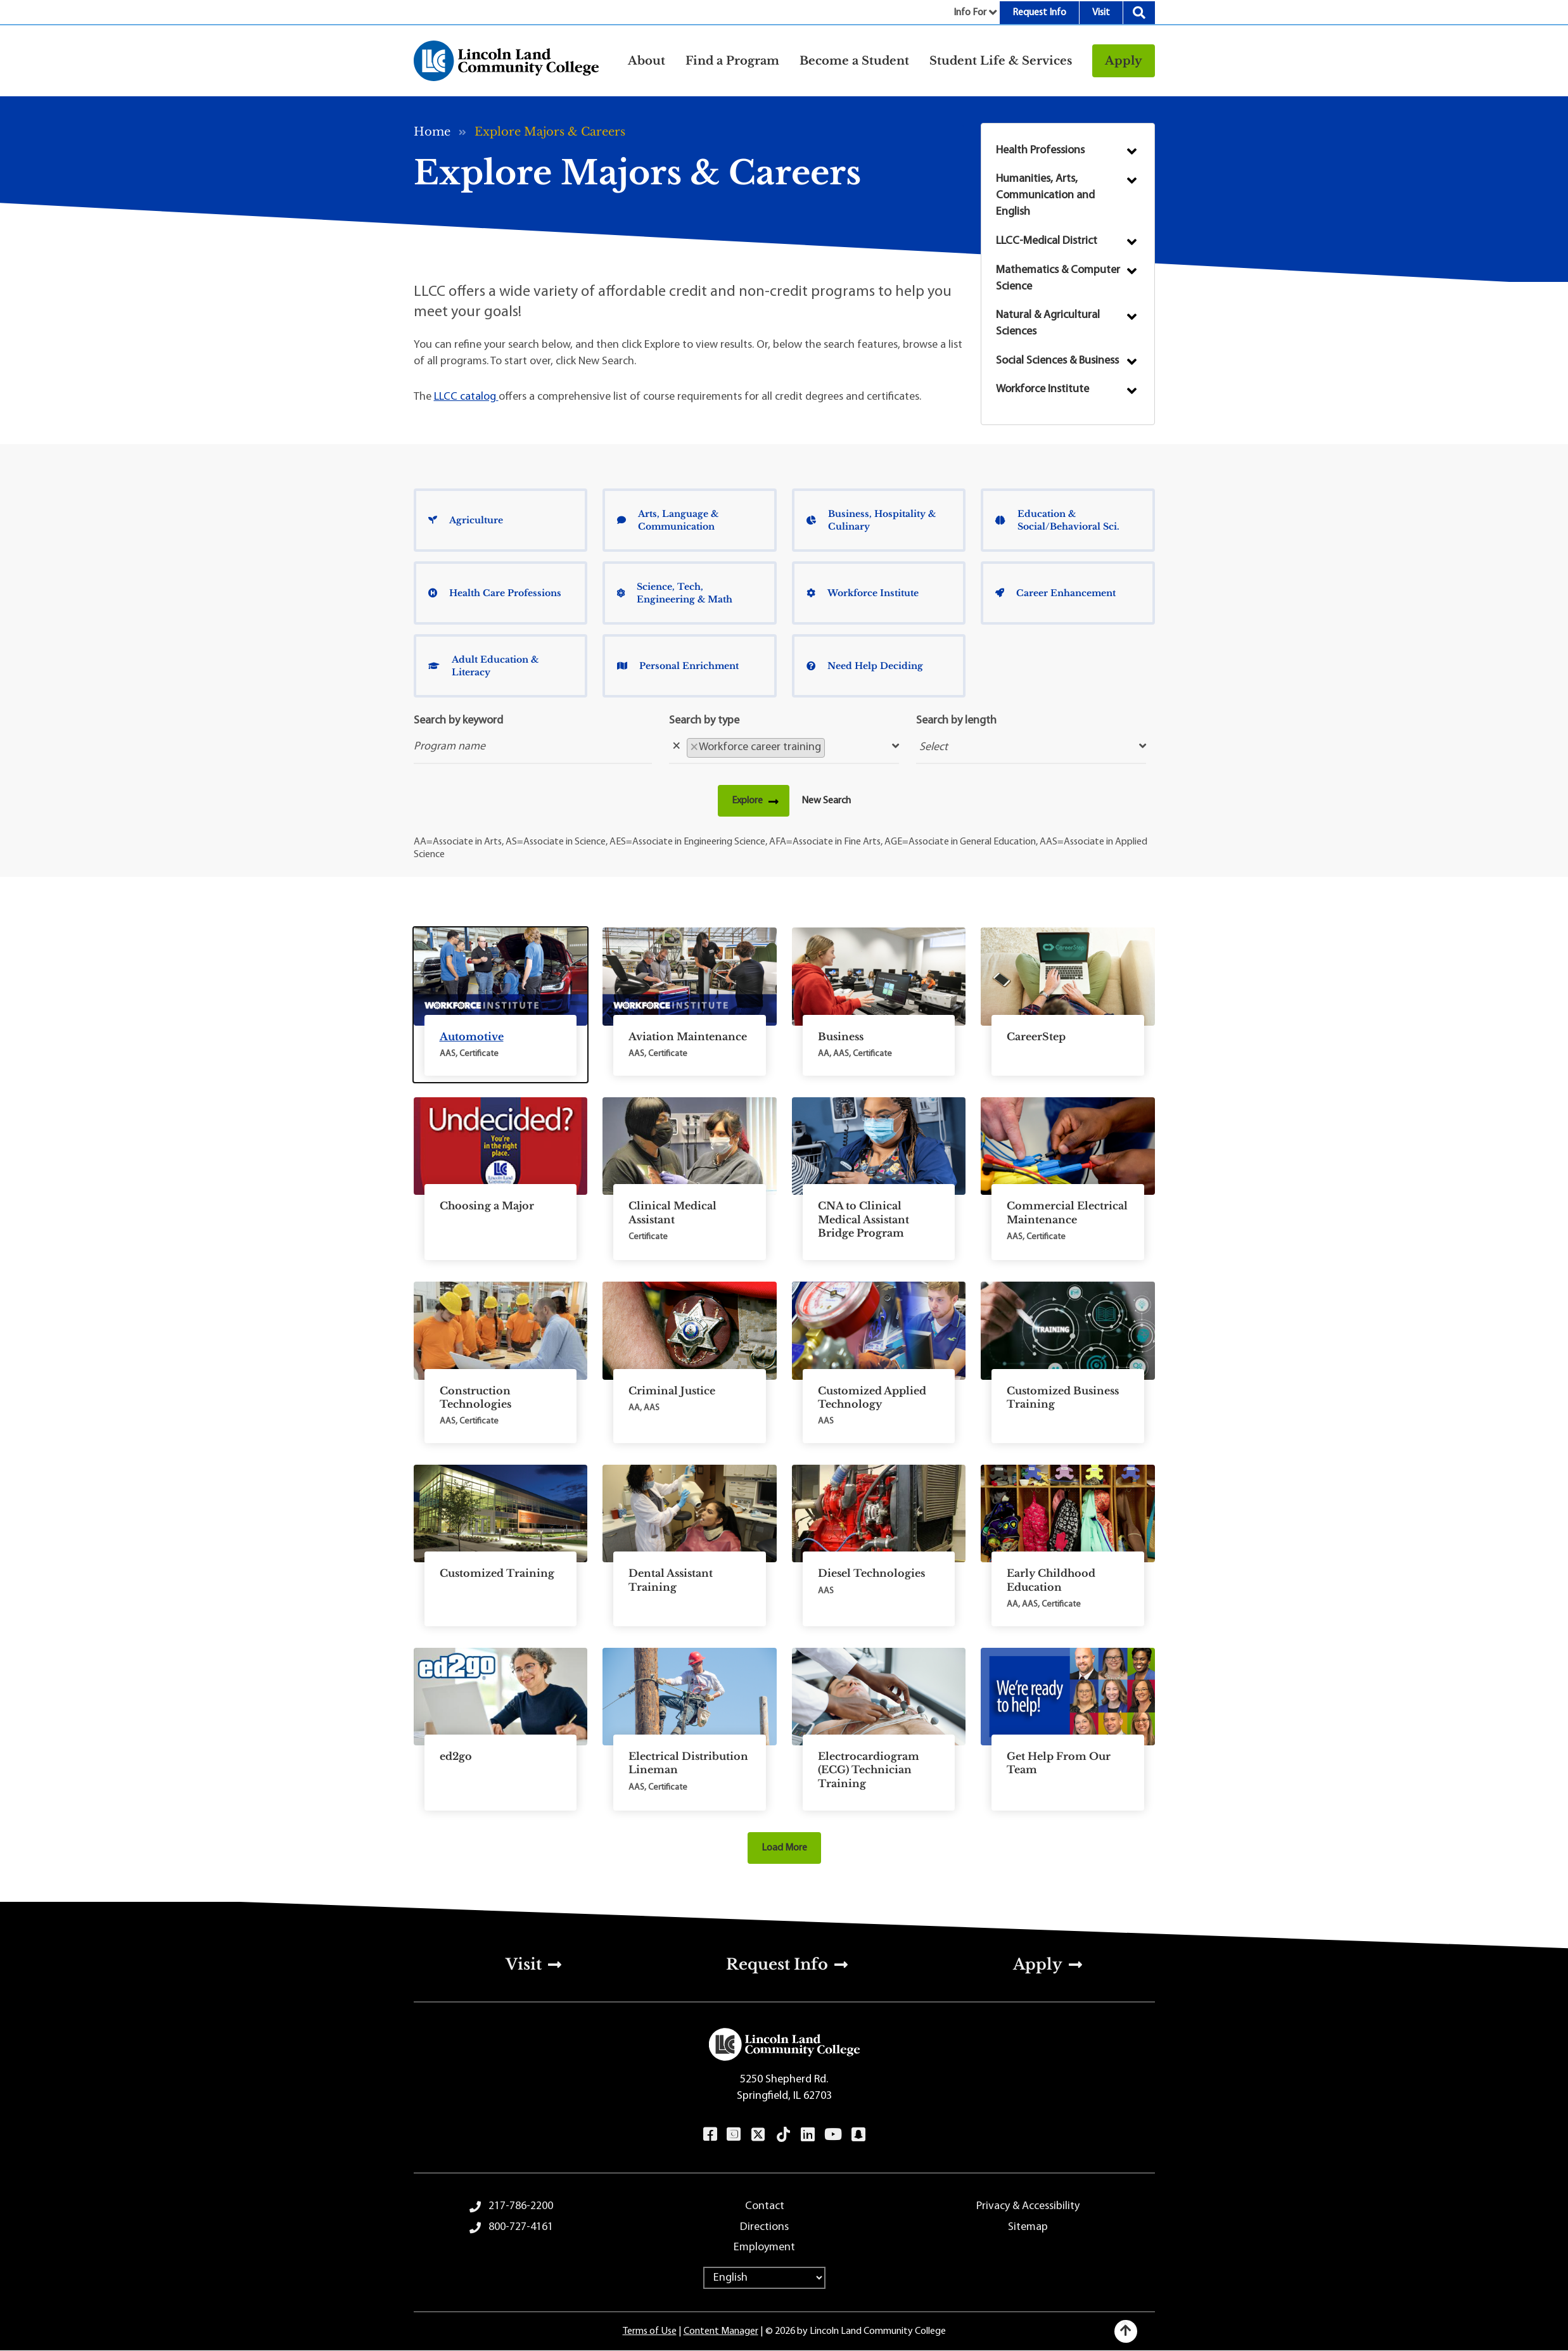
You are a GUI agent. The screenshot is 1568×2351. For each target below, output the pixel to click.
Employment (764, 2247)
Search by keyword (458, 721)
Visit (1101, 13)
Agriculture (465, 520)
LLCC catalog (466, 397)
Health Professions (1040, 150)
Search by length (956, 721)
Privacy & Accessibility (1028, 2206)
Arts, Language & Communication (667, 520)
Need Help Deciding (864, 665)
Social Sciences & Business (1057, 361)
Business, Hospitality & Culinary (871, 520)
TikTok (783, 2134)
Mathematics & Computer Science (1058, 278)
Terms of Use (650, 2331)
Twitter (757, 2134)
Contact (764, 2206)
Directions (764, 2227)
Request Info (1039, 13)
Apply (1123, 61)
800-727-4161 (520, 2227)
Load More (784, 1848)
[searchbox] (832, 747)
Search (1139, 12)
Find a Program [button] (732, 61)
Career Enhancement (1055, 593)
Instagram (733, 2134)
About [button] (646, 61)
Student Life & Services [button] (1000, 61)
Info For (969, 13)
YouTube (832, 2134)
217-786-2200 (520, 2206)
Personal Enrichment (678, 665)
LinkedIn (807, 2134)
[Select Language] (764, 2278)
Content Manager (721, 2331)
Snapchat (858, 2134)
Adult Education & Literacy (483, 666)
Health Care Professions (494, 593)
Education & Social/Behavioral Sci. (1057, 520)
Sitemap (1028, 2227)
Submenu (1132, 151)
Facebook (710, 2134)
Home (432, 132)
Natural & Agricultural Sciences (1048, 323)
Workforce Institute (1042, 389)
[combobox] (784, 747)
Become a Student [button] (854, 61)
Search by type (704, 721)
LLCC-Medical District (1046, 241)
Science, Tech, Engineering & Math (674, 593)
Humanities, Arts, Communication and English (1045, 195)
